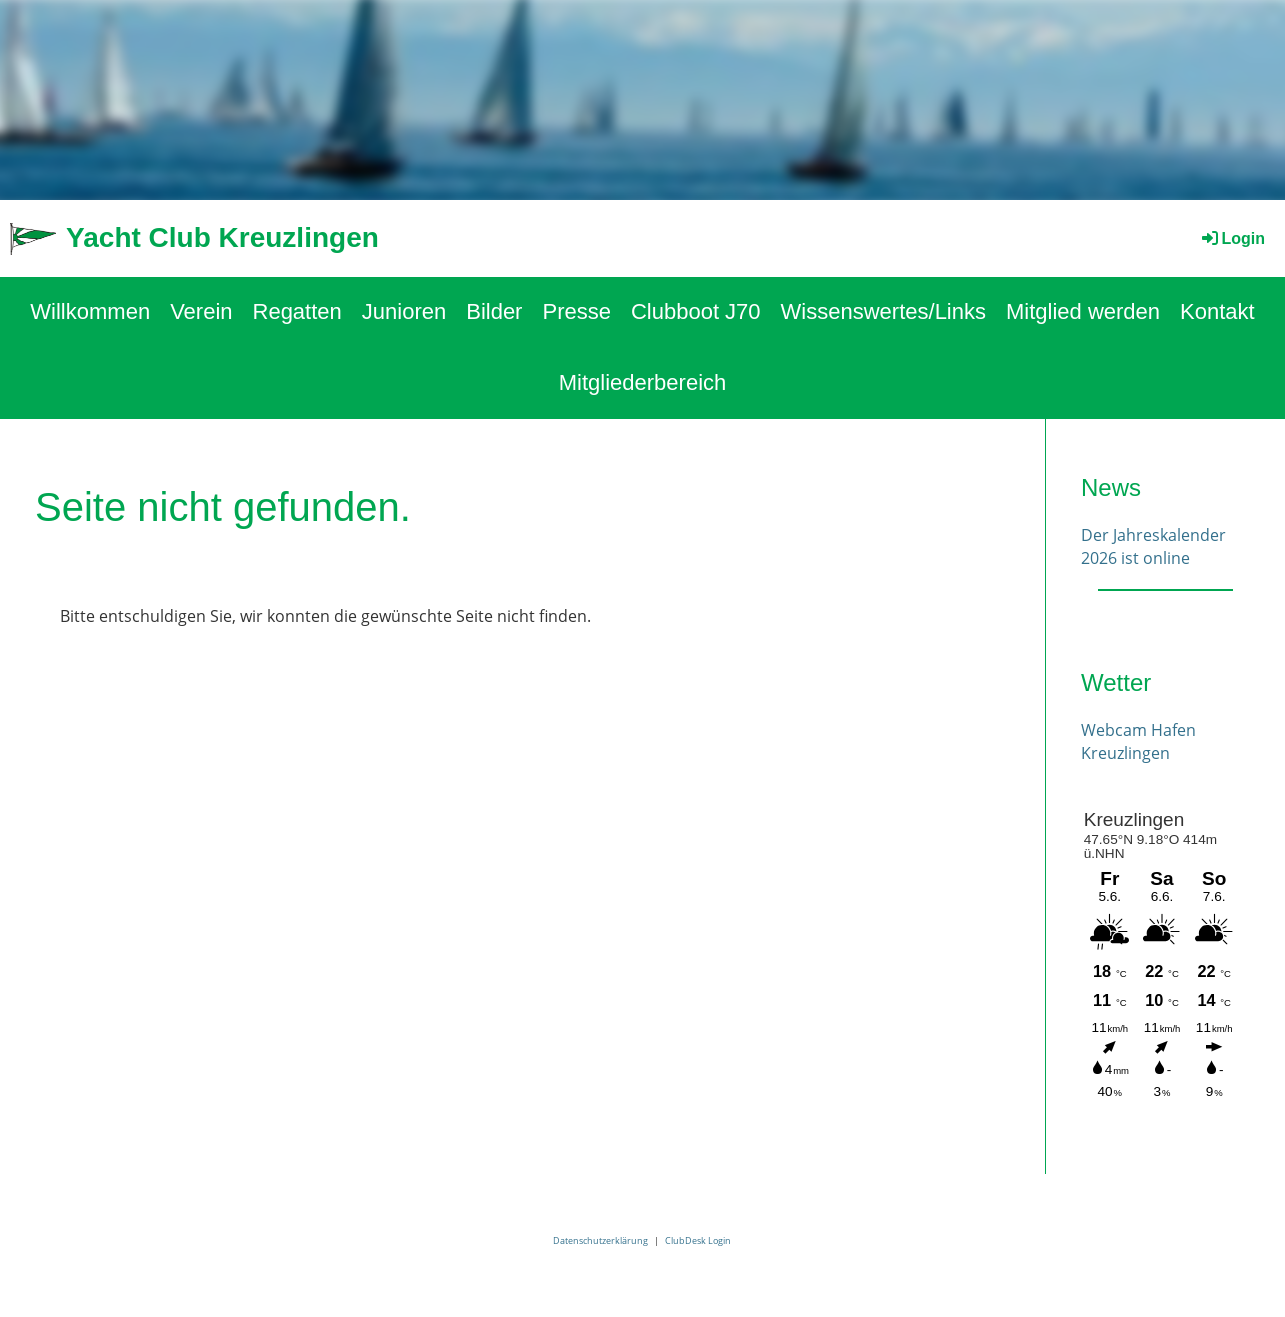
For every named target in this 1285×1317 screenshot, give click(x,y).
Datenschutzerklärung (600, 1240)
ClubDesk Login (698, 1240)
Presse (576, 311)
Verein (201, 311)
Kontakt (1217, 311)
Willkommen (90, 311)
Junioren (404, 311)
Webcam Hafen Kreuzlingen (1138, 741)
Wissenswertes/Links (883, 311)
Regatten (297, 311)
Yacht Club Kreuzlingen (222, 237)
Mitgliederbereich (643, 382)
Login (1232, 238)
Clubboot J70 (696, 311)
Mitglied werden (1083, 311)
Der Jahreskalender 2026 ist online (1153, 546)
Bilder (494, 311)
